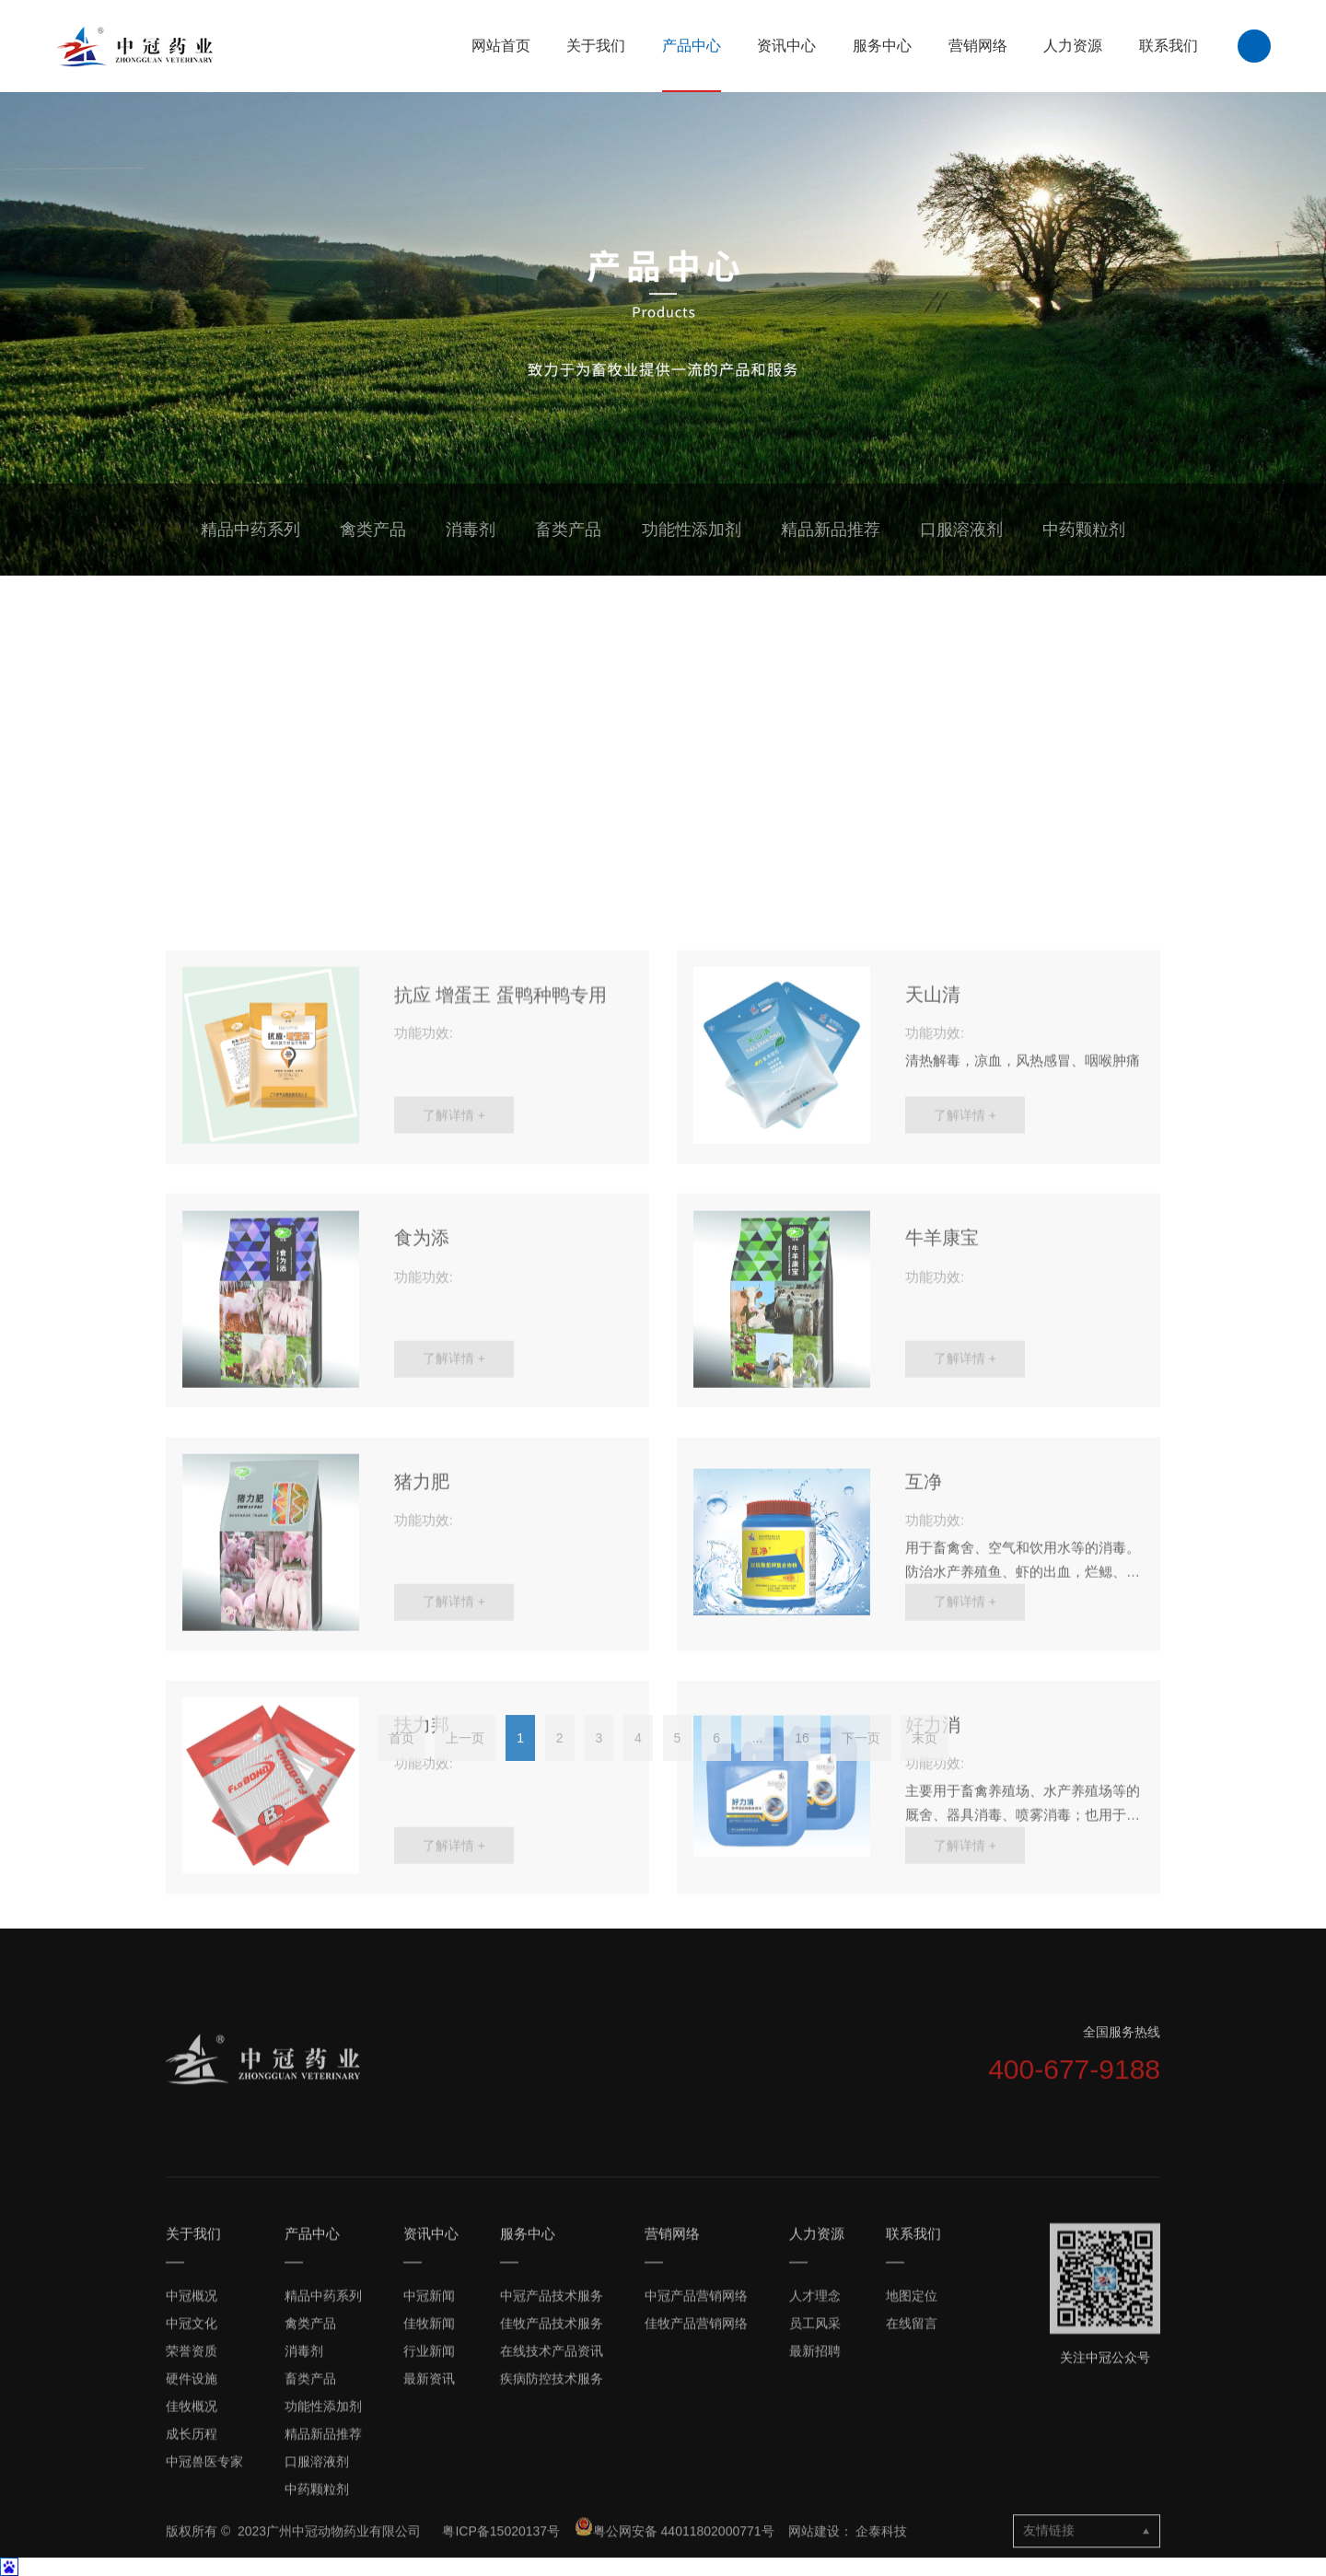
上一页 (465, 1765)
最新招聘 (815, 2512)
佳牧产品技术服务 (551, 2484)
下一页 (861, 1765)
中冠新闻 (429, 2457)
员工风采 (815, 2484)
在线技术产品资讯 (551, 2512)
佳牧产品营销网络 (696, 2484)
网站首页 (500, 45)
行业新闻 (429, 2512)
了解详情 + (454, 1518)
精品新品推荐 (830, 529)
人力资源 (1072, 45)
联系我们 (1168, 45)
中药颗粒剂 (1083, 529)
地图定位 (911, 2457)
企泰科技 (881, 2567)
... (757, 1765)
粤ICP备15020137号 (503, 2567)
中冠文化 (191, 2484)
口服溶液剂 (961, 529)
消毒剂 (470, 529)
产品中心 (691, 45)
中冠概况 (191, 2457)
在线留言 (911, 2484)
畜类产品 (568, 529)
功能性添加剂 (691, 529)
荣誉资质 (191, 2512)
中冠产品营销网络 (696, 2457)
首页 (401, 1765)
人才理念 (815, 2457)
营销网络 (977, 45)
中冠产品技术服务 (551, 2457)
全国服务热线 (1121, 2093)
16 (802, 1765)
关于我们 (595, 45)
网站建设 (814, 2567)
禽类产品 (373, 529)
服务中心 (882, 45)
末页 (924, 1765)
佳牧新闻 (429, 2484)
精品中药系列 (250, 529)
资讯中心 (786, 45)
